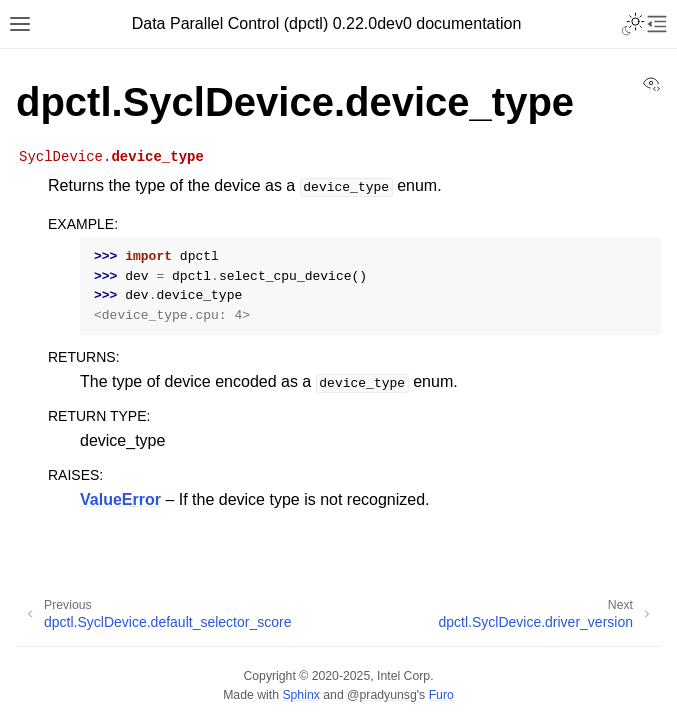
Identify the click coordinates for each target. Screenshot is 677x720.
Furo (441, 695)
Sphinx (300, 695)
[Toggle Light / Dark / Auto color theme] (633, 24)
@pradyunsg (382, 695)
